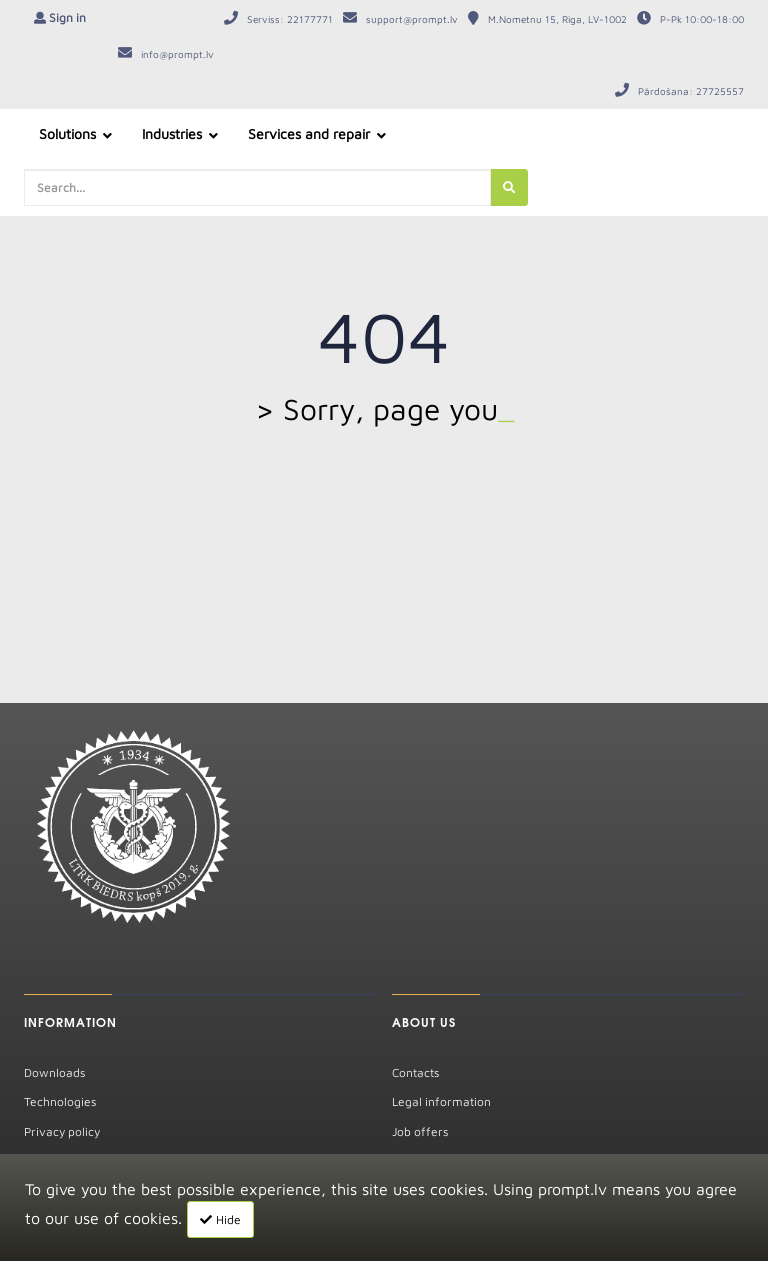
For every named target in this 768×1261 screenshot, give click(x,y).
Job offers (420, 1131)
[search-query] (257, 187)
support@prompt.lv (412, 19)
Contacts (415, 1072)
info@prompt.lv (177, 54)
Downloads (54, 1072)
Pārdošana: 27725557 (691, 91)
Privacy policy (62, 1131)
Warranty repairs (71, 1160)
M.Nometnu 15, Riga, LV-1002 (557, 19)
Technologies (60, 1101)
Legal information (441, 1101)
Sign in (67, 17)
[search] (509, 187)
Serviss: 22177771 (290, 19)
